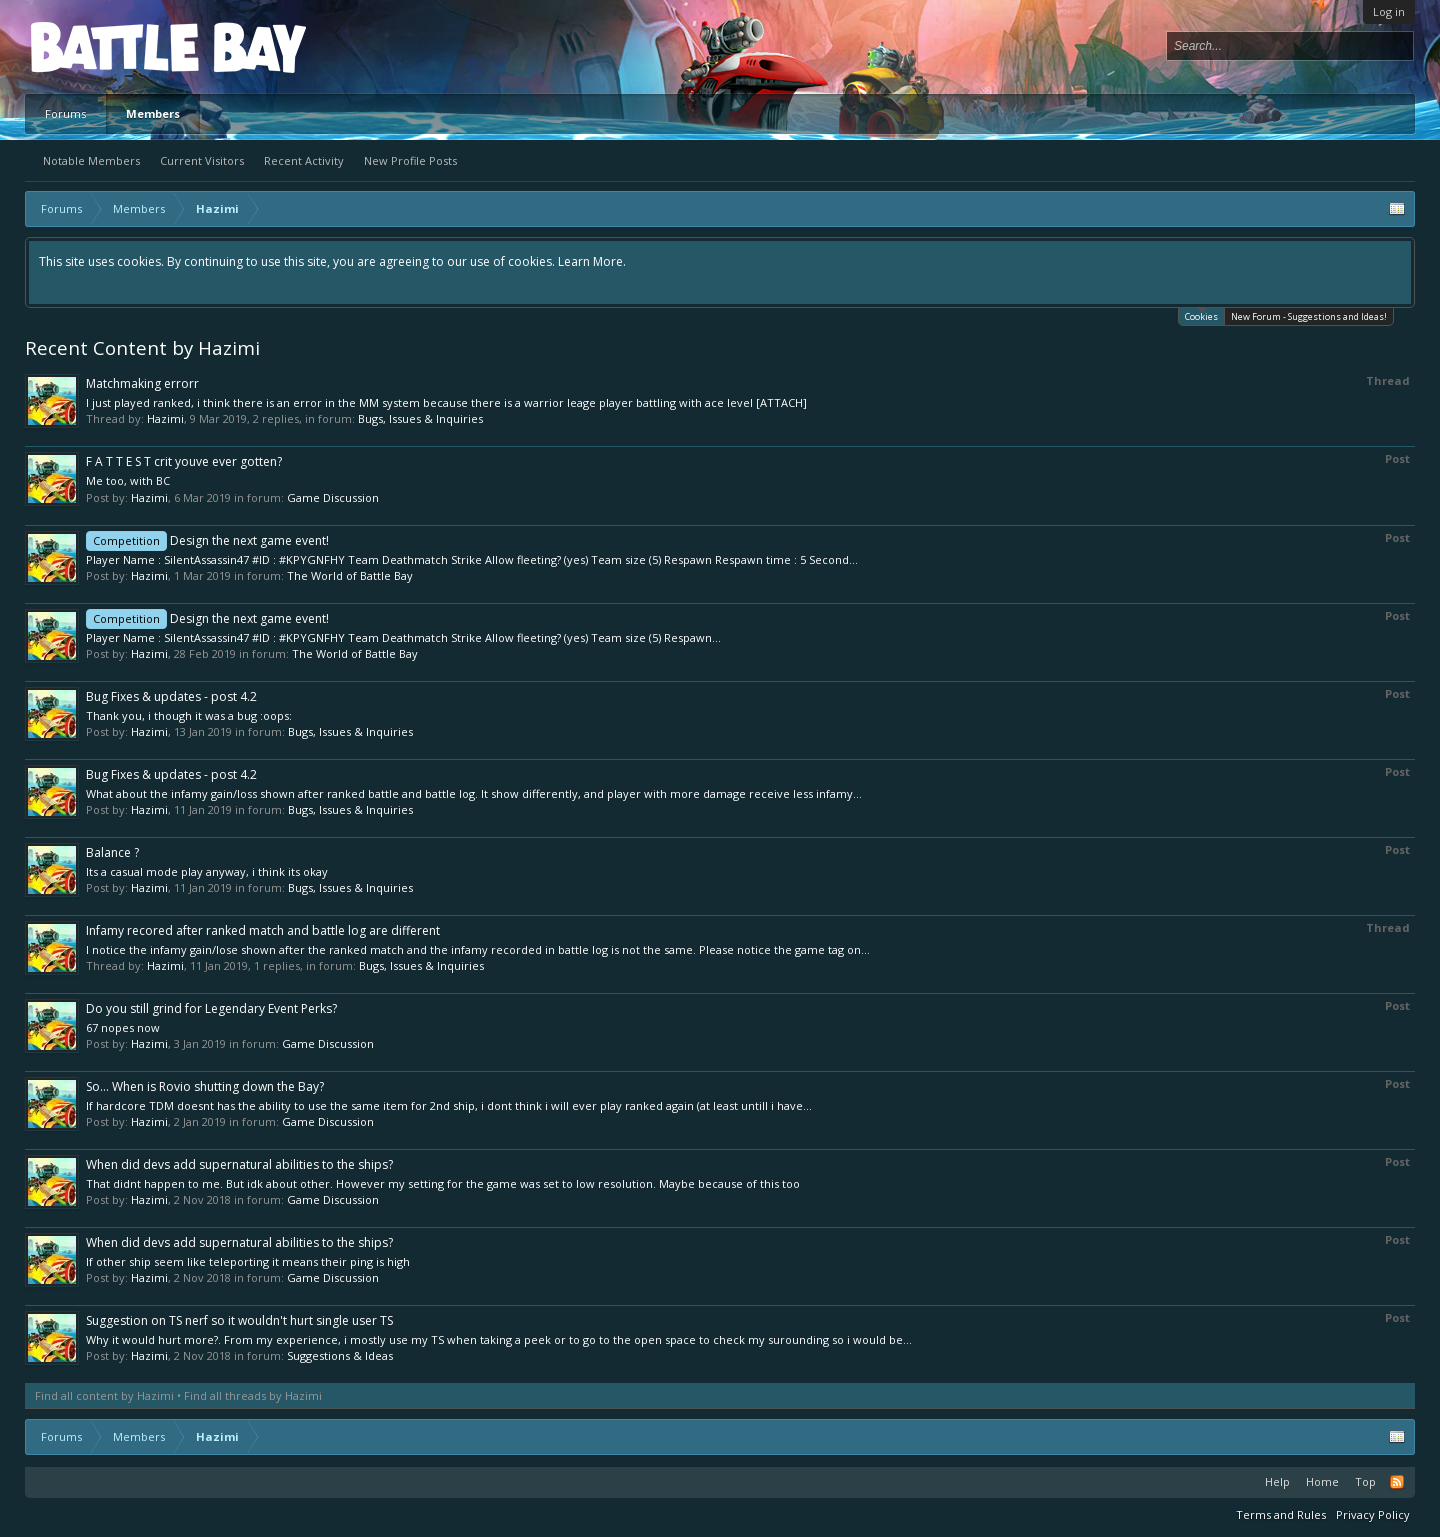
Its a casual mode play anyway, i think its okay (207, 871)
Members (153, 113)
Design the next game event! (207, 540)
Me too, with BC (128, 480)
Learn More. (592, 261)
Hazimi (165, 418)
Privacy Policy (1373, 1514)
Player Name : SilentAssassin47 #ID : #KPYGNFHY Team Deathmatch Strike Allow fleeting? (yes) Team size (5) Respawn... (403, 637)
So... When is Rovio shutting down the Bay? (205, 1086)
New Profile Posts (410, 160)
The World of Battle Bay (350, 575)
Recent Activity (304, 160)
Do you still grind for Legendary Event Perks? (211, 1008)
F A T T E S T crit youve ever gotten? (184, 461)
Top (1365, 1481)
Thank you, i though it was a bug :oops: (189, 715)
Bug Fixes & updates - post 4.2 (171, 696)
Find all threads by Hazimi (253, 1395)
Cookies (1201, 315)
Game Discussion (333, 497)
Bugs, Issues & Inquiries (420, 418)
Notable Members (91, 160)
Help (1277, 1481)
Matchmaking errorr (142, 383)
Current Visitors (202, 160)
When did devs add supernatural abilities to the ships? (239, 1164)
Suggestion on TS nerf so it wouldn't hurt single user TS (239, 1320)
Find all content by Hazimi (104, 1395)
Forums (65, 113)
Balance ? (112, 852)
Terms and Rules (1281, 1514)
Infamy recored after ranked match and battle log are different (263, 930)
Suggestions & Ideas (340, 1355)
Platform (104, 46)
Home (1322, 1481)
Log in (1389, 11)
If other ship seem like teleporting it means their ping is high (248, 1261)
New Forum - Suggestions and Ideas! (1309, 316)
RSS (1397, 1482)
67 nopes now (123, 1027)
